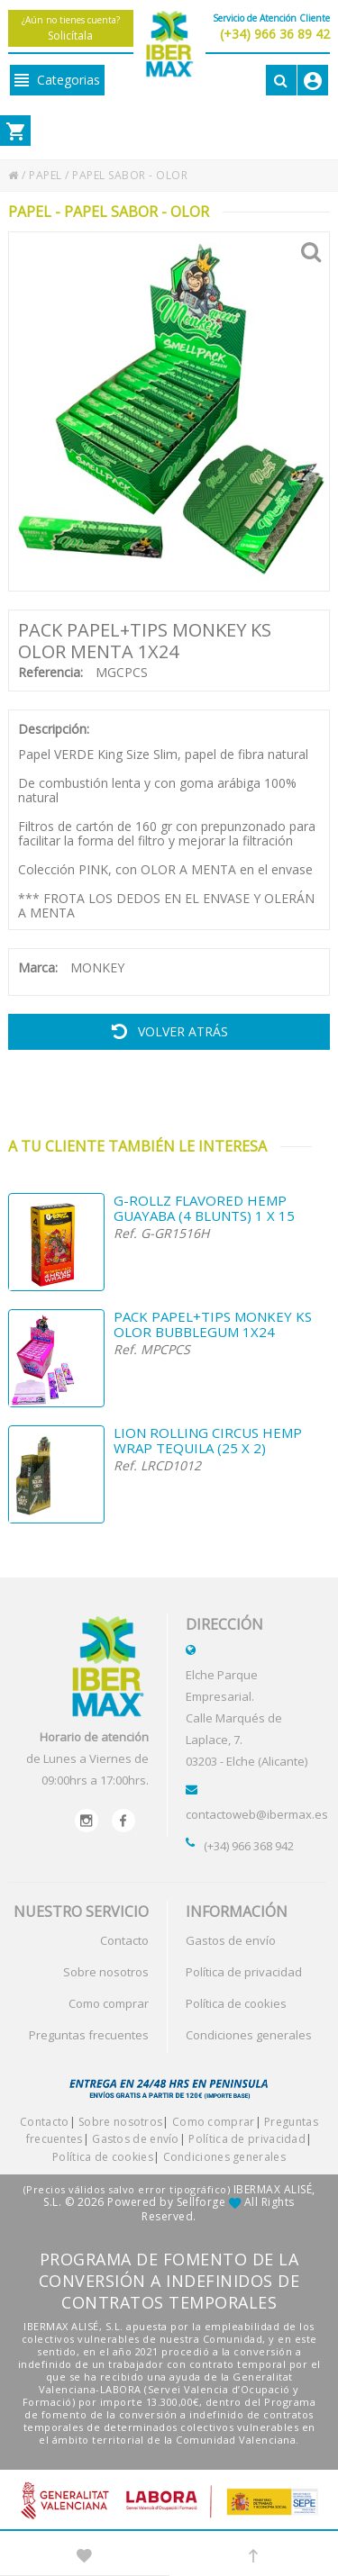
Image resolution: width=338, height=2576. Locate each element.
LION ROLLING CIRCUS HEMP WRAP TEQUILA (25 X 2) (208, 1440)
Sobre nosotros (106, 1972)
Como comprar (109, 2003)
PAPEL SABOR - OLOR (129, 175)
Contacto (124, 1940)
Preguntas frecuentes (89, 2035)
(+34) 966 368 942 (249, 1846)
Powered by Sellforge (166, 2202)
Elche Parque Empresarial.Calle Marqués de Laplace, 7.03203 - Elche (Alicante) (246, 1718)
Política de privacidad (244, 1972)
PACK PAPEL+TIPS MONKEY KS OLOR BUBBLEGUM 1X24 (213, 1324)
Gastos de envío (231, 1940)
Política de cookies (236, 2003)
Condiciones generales (249, 2035)
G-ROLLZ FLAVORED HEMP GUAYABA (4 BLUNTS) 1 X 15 (204, 1208)
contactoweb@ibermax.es (257, 1814)
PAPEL (45, 175)
